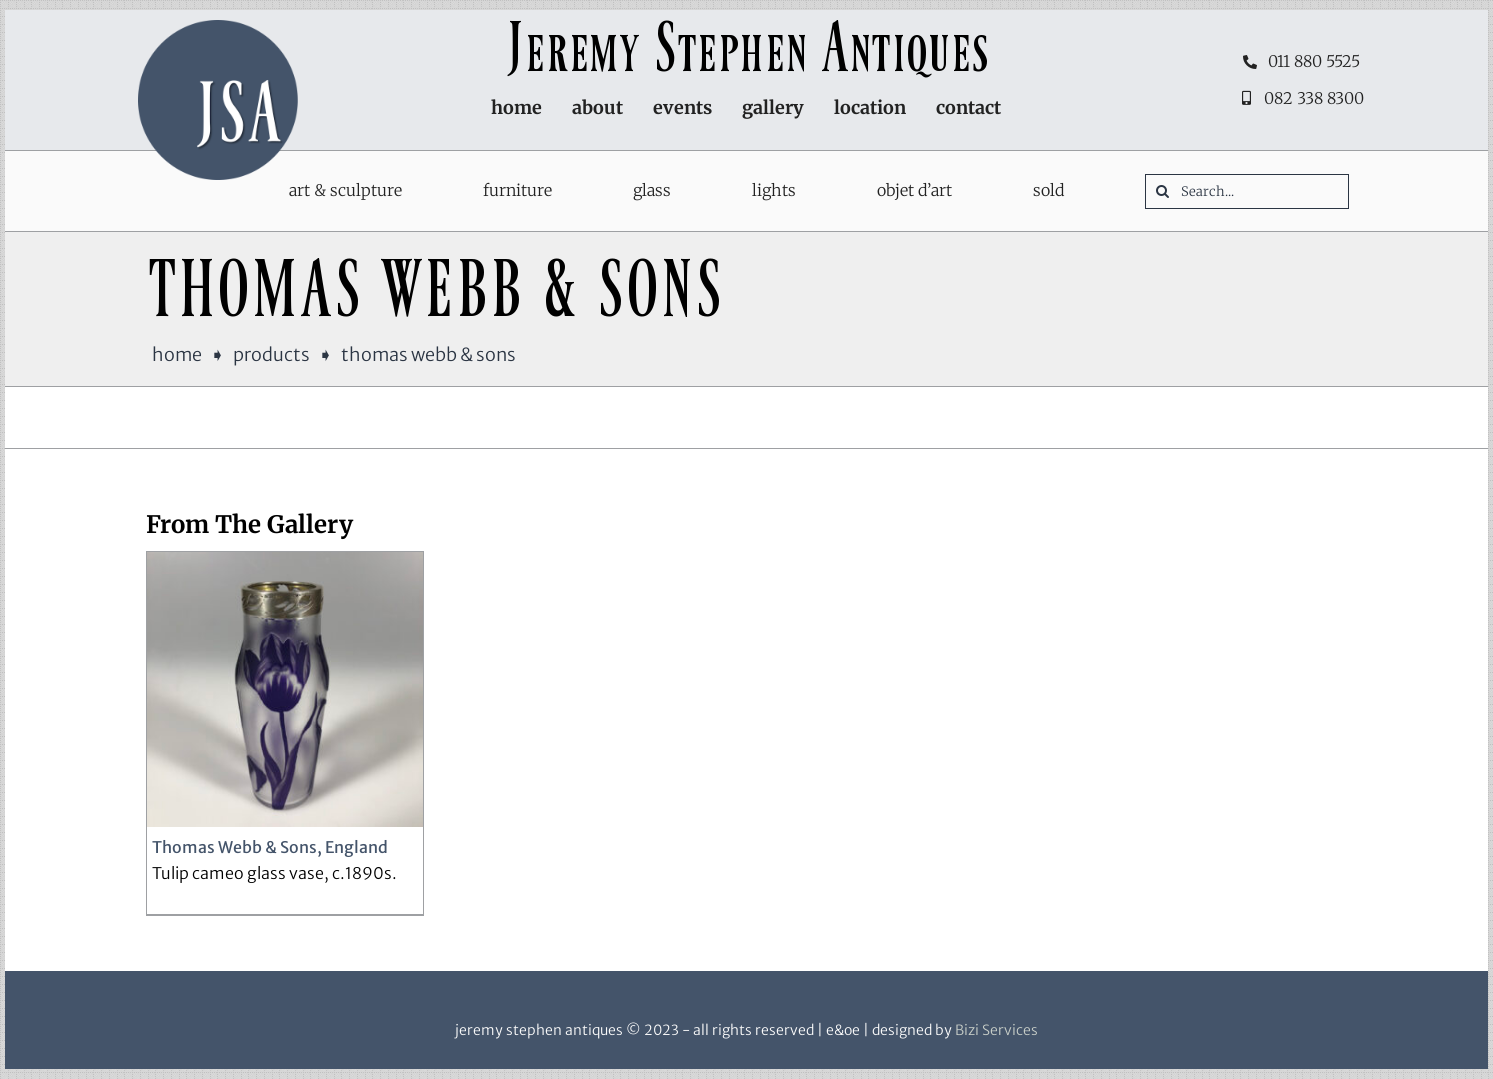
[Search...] (1247, 191)
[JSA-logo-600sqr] (218, 28)
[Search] (1162, 191)
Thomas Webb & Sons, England (270, 847)
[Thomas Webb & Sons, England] (285, 690)
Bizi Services (996, 1030)
